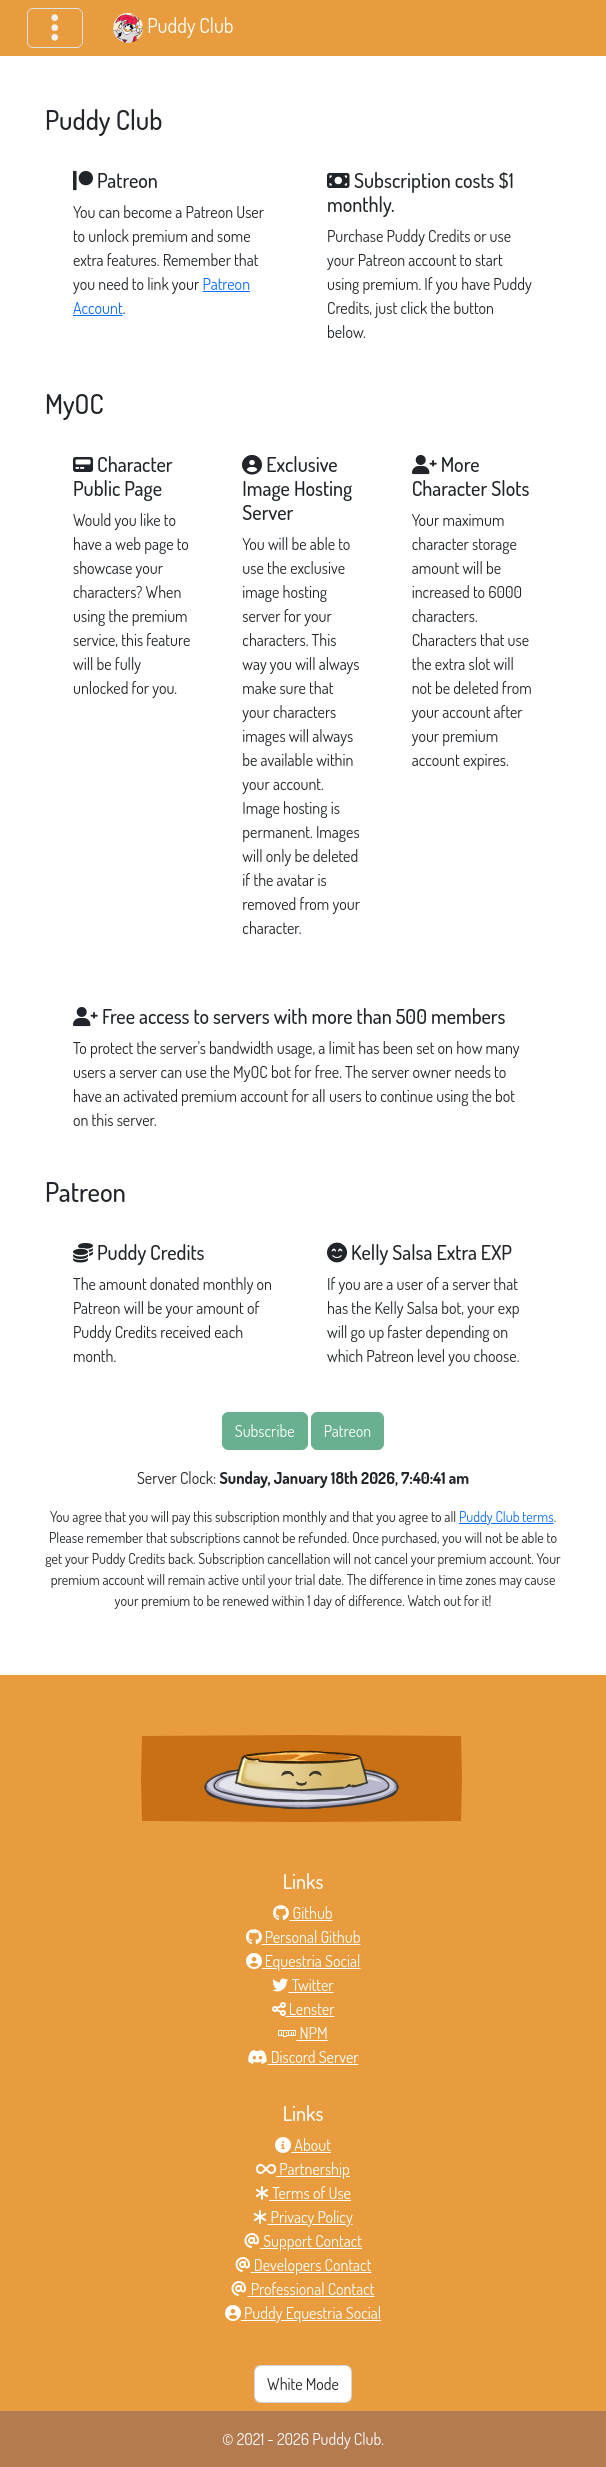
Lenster (303, 2009)
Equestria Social (303, 1961)
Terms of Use (303, 2193)
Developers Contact (303, 2265)
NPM (303, 2033)
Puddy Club (173, 27)
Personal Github (303, 1937)
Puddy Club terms (506, 1516)
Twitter (302, 1985)
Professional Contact (302, 2289)
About (303, 2145)
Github (302, 1913)
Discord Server (302, 2057)
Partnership (303, 2169)
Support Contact (303, 2241)
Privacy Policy (302, 2217)
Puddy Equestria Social (303, 2313)
